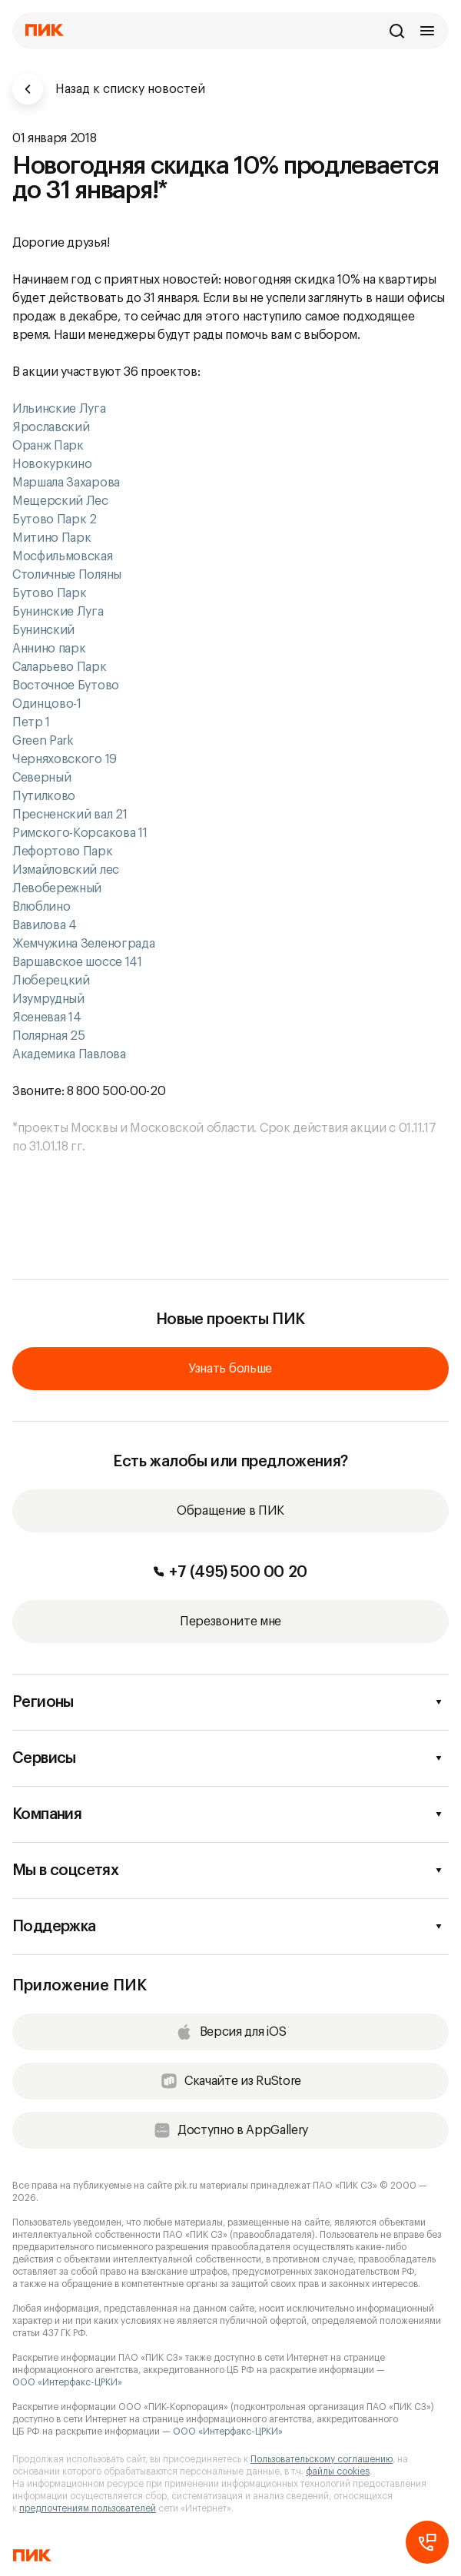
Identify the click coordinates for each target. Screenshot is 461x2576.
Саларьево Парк (59, 667)
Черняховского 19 (64, 759)
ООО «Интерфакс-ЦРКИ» (67, 2382)
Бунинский (45, 630)
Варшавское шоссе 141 (77, 962)
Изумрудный (48, 999)
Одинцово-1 (48, 704)
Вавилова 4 (44, 925)
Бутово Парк (50, 593)
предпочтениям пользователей (87, 2508)
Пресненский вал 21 (69, 814)
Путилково (43, 796)
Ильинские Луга (60, 409)
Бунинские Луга (59, 612)
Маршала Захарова (66, 482)
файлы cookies (338, 2471)
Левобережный (56, 888)
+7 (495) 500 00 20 (230, 1572)
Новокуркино (53, 464)
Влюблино (41, 907)
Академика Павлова (69, 1054)
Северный (41, 778)
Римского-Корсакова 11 (79, 833)
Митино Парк (53, 538)
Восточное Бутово (67, 685)
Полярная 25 (48, 1036)
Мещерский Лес (60, 501)
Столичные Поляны (68, 575)
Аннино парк (50, 648)
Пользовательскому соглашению (321, 2459)
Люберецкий (51, 980)
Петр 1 (32, 722)
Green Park (43, 741)
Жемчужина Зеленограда (83, 944)
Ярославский (50, 427)
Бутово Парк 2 (54, 519)
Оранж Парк (48, 446)
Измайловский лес (65, 870)
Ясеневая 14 (46, 1017)
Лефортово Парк (62, 851)
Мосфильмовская (62, 556)
